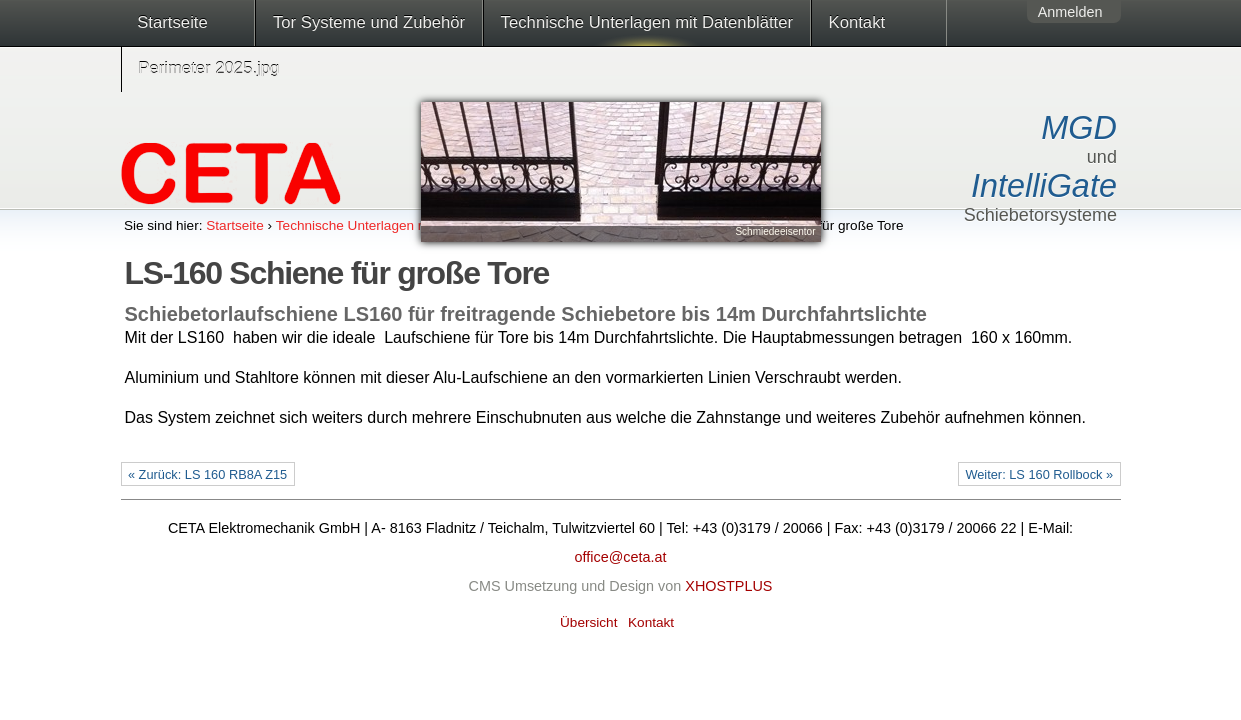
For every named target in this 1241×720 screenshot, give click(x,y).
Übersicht (588, 622)
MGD (1079, 128)
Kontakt (857, 22)
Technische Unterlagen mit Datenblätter (647, 22)
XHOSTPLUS (728, 586)
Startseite (172, 22)
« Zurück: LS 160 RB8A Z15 (207, 474)
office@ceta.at (621, 557)
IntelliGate (1044, 186)
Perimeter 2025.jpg (208, 68)
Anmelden (1070, 12)
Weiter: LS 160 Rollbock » (1039, 474)
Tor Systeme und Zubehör (369, 22)
